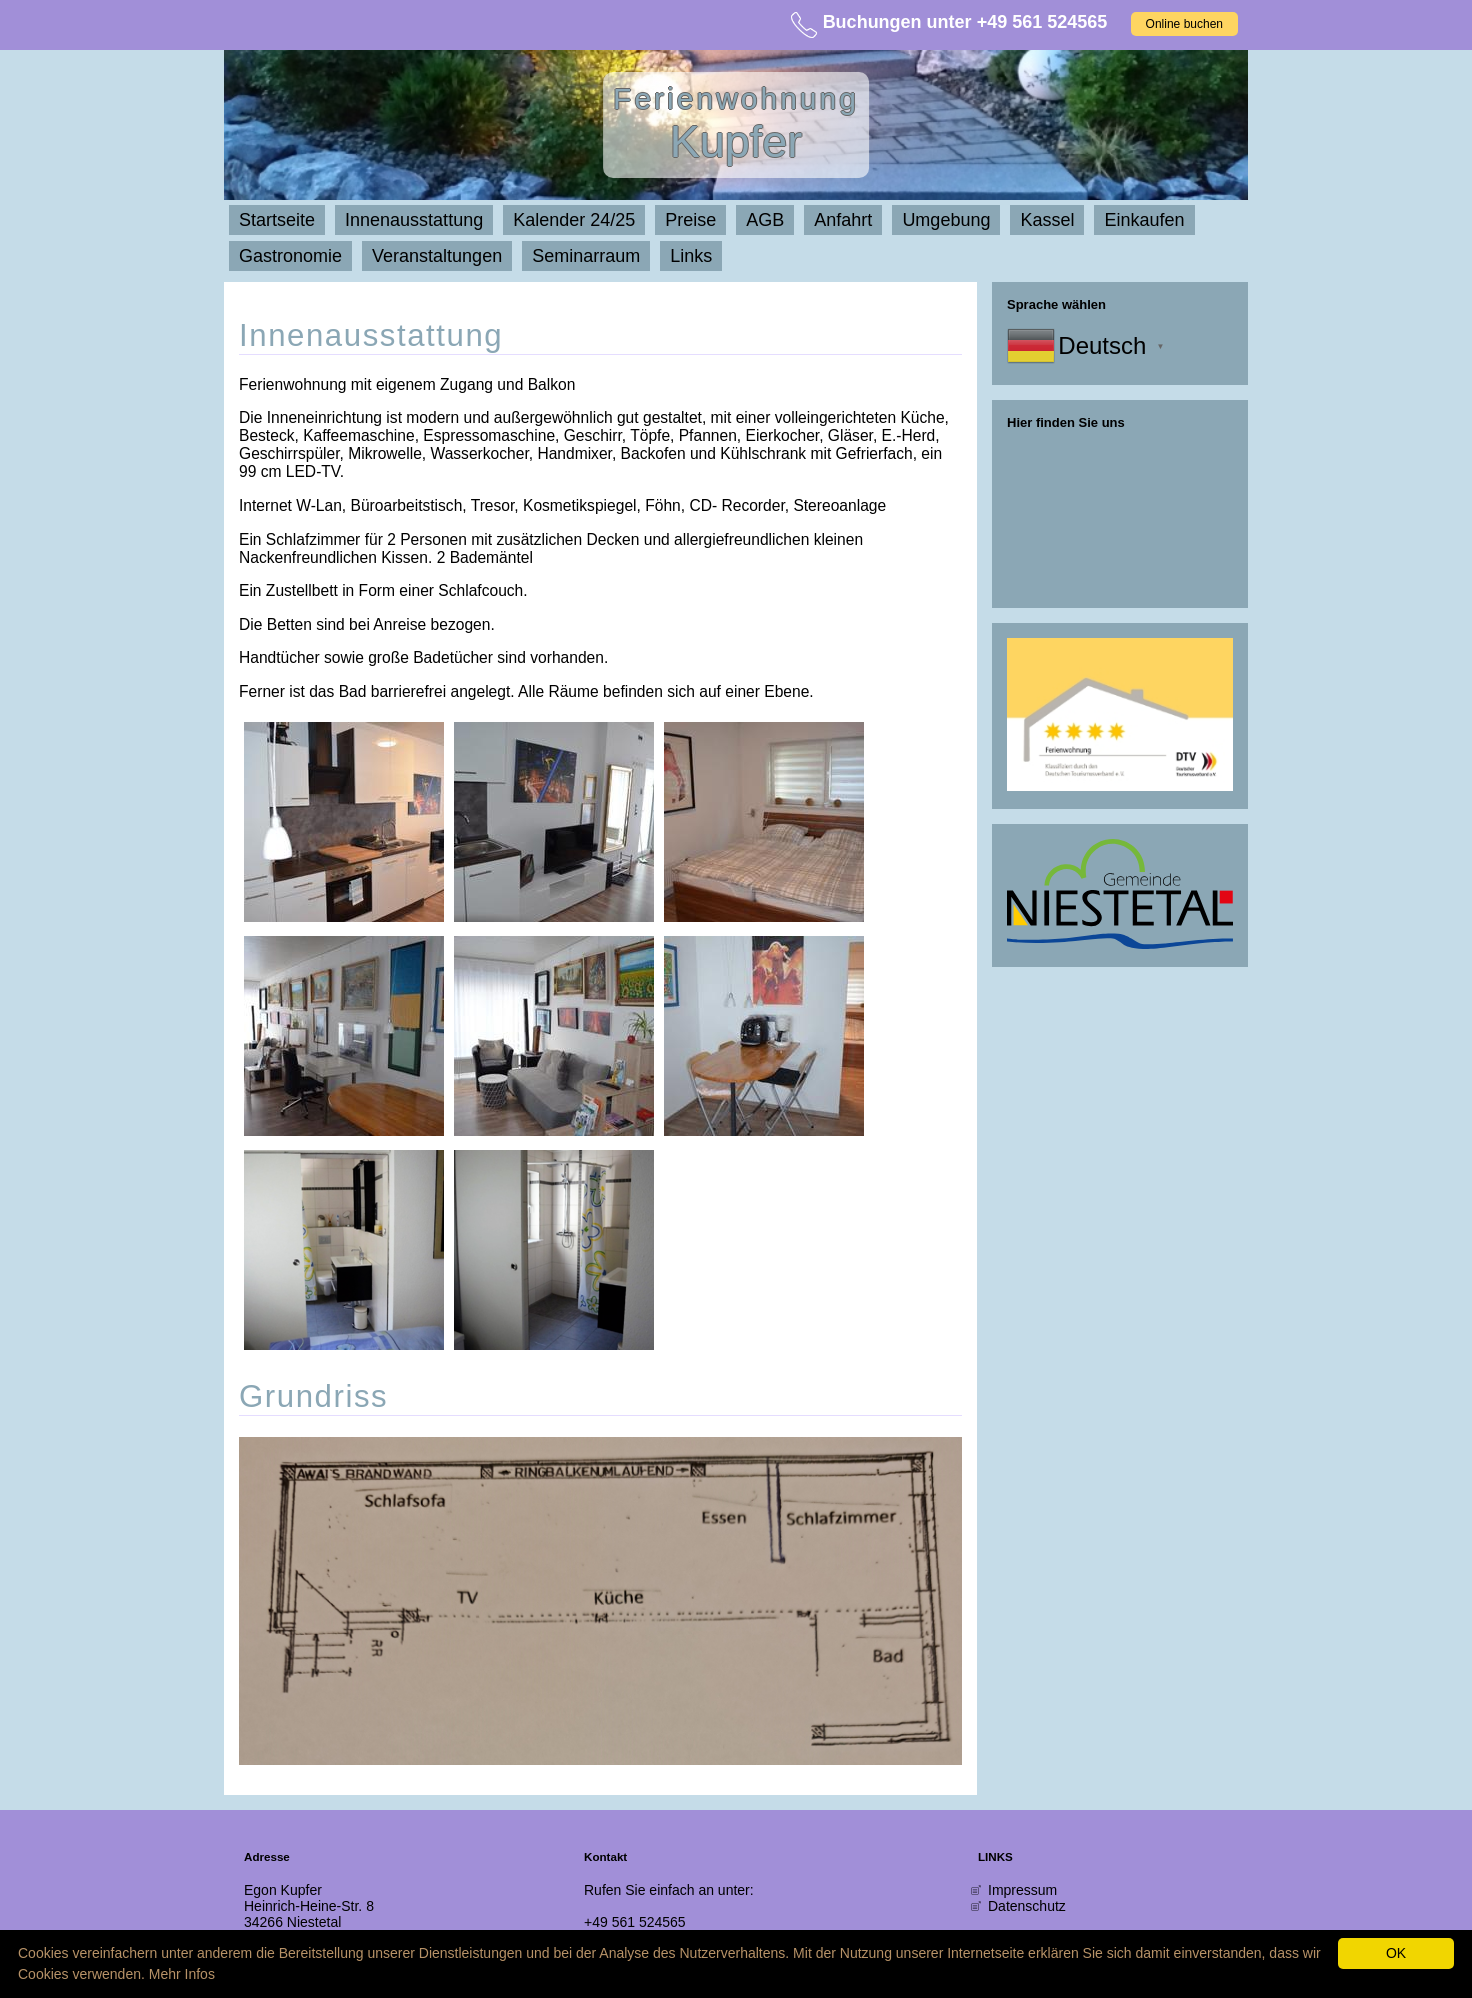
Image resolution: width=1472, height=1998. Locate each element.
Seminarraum (586, 256)
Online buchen (1184, 24)
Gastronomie (290, 256)
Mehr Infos (182, 1974)
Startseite (277, 220)
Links (691, 256)
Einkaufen (1144, 220)
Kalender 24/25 (574, 220)
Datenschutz (1027, 1906)
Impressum (1022, 1890)
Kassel (1047, 220)
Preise (690, 220)
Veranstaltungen (437, 256)
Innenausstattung (414, 220)
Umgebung (946, 220)
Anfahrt (843, 220)
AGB (765, 220)
